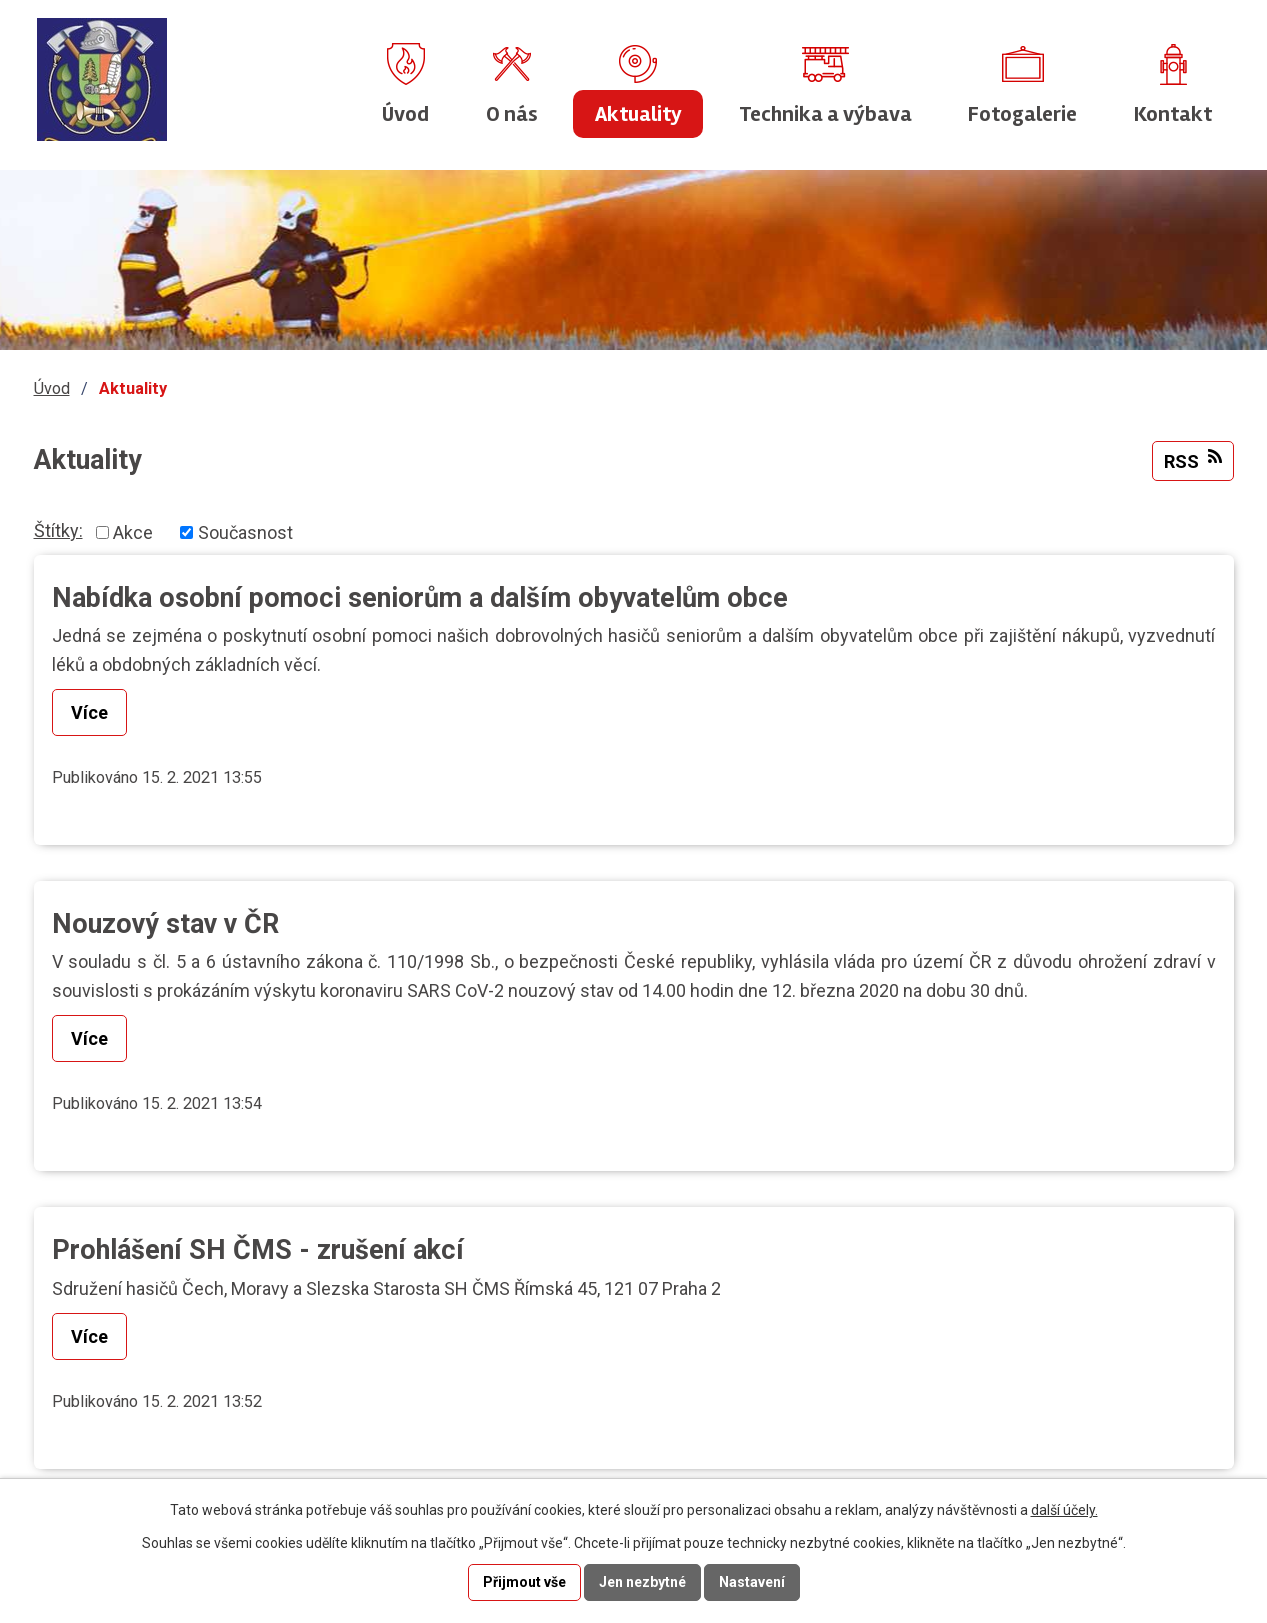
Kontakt (1173, 114)
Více (89, 712)
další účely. (1064, 1510)
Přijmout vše (524, 1582)
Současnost (245, 532)
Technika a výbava (825, 114)
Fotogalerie (1022, 114)
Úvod (405, 114)
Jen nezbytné (642, 1582)
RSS (1193, 460)
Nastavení (752, 1582)
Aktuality (638, 114)
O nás (512, 114)
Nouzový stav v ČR (165, 924)
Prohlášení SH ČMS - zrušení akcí (258, 1250)
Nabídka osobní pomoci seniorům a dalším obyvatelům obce (420, 598)
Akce (133, 532)
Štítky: (58, 530)
